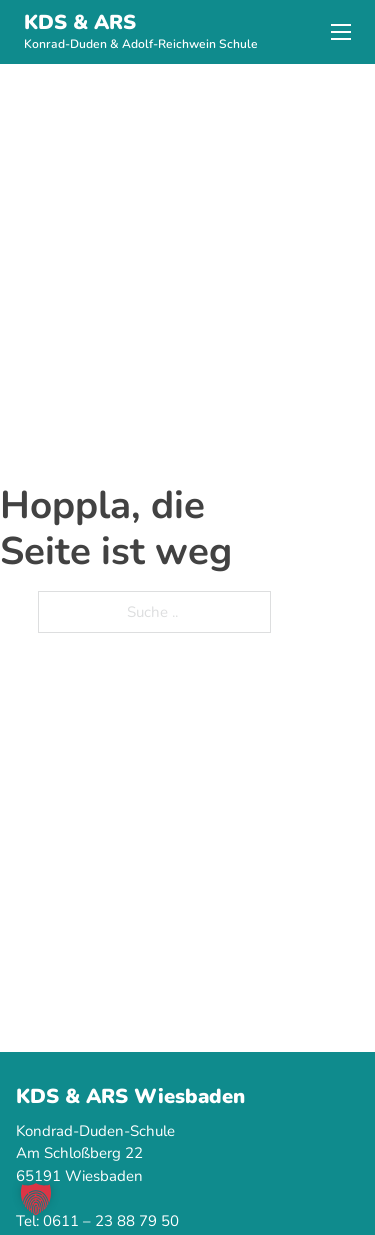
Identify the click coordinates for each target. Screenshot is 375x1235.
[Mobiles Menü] (341, 32)
